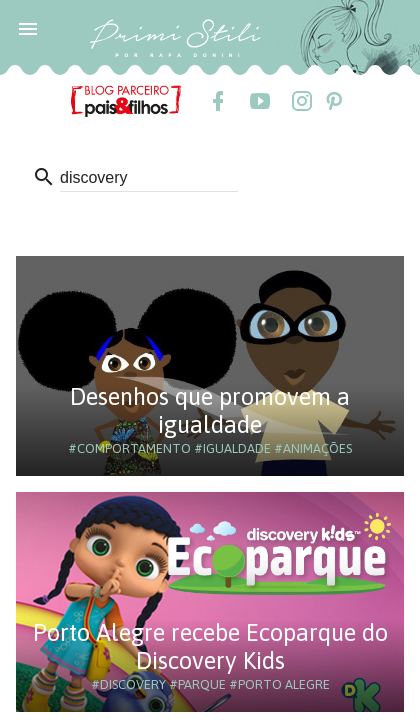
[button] (28, 28)
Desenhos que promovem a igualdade (210, 410)
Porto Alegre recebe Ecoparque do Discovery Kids (210, 646)
